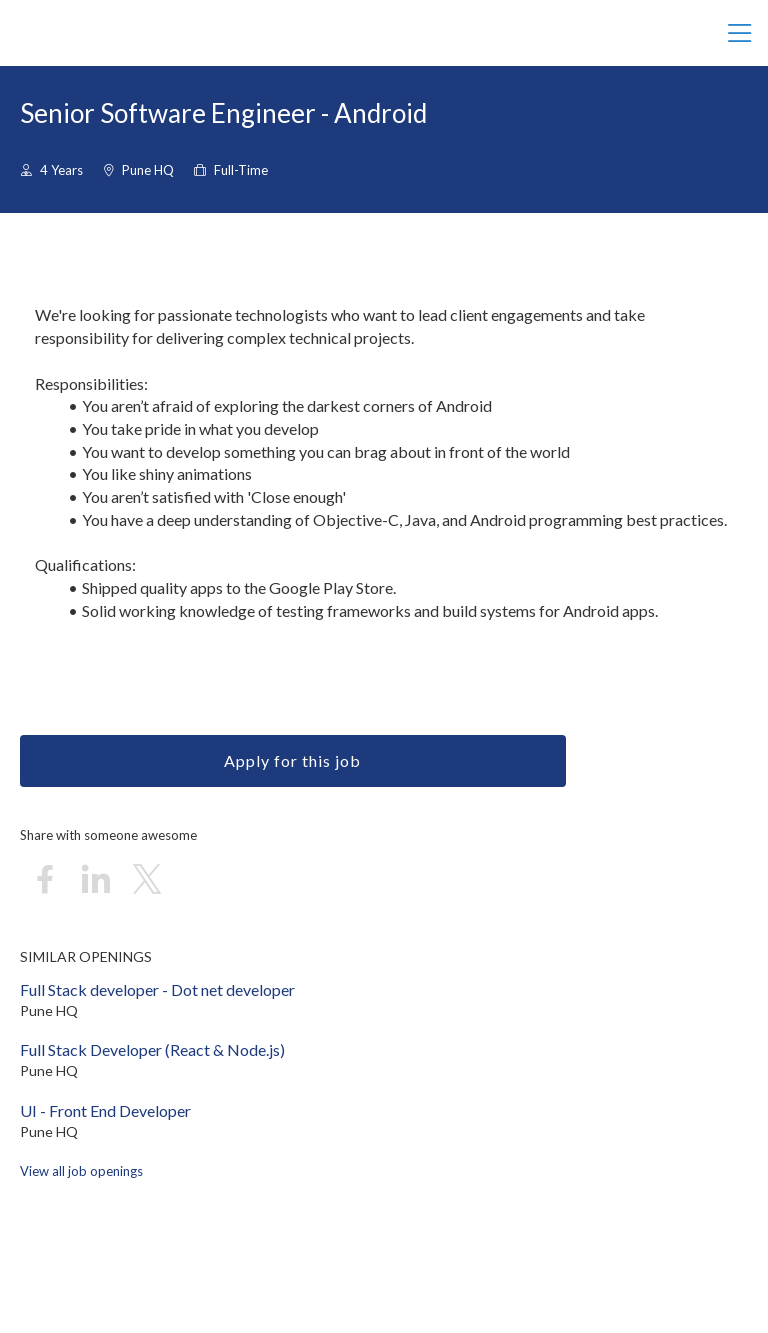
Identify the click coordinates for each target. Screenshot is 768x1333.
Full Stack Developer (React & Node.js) (152, 1049)
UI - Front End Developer (105, 1110)
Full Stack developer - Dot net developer (157, 989)
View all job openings (81, 1171)
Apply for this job (292, 760)
